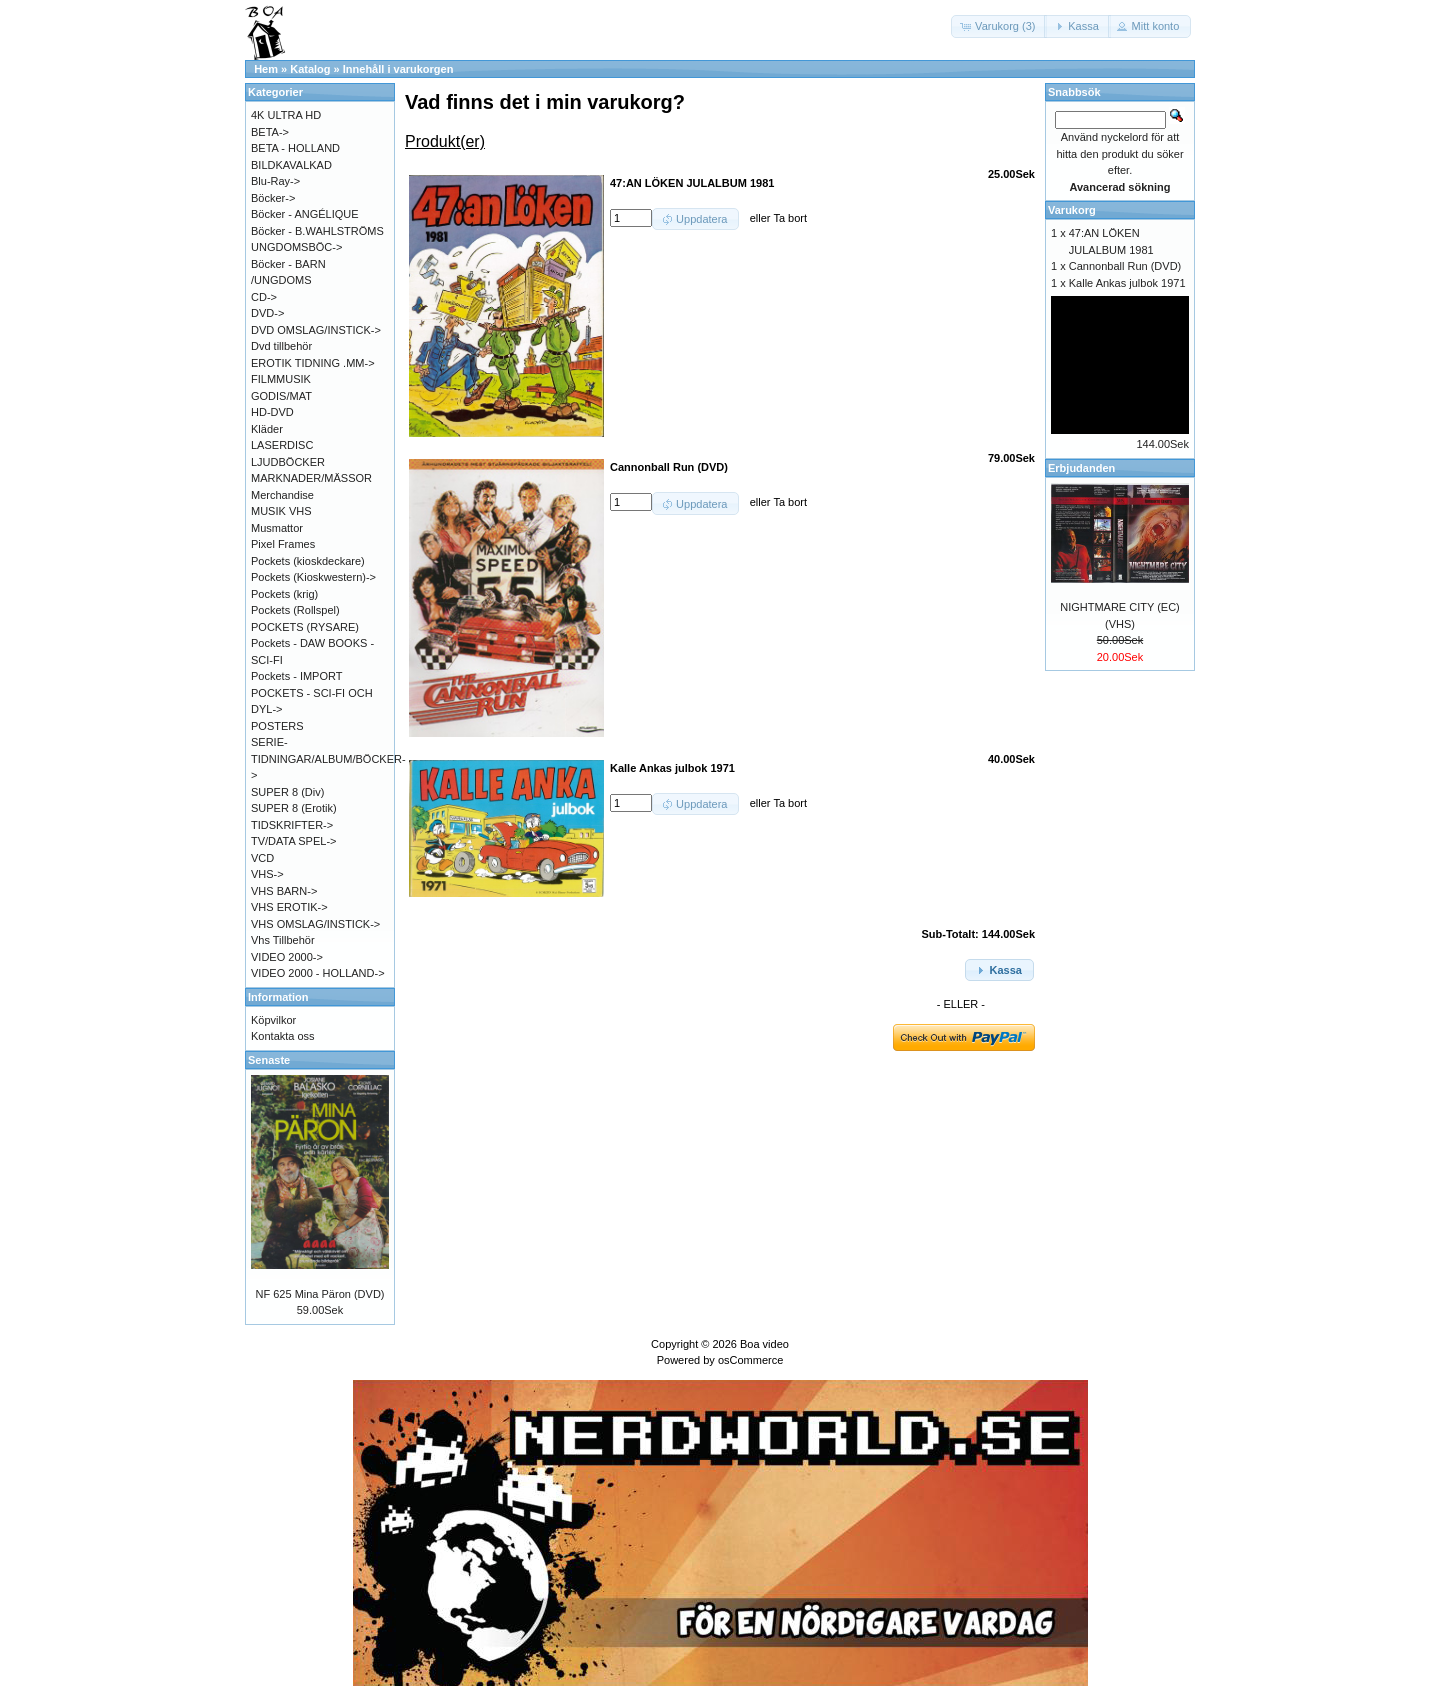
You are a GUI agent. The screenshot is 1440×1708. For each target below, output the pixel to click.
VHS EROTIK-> (289, 907)
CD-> (264, 297)
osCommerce (750, 1360)
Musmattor (277, 528)
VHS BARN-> (284, 891)
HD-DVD (272, 412)
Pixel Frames (283, 544)
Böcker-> (273, 198)
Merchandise (282, 495)
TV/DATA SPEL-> (293, 841)
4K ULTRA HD (286, 115)
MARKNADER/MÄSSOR (311, 478)
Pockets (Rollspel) (295, 610)
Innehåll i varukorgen (398, 69)
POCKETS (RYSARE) (305, 627)
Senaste (269, 1060)
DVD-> (267, 313)
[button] (999, 26)
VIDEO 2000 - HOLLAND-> (318, 973)
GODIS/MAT (281, 396)
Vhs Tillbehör (283, 940)
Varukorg (1072, 210)
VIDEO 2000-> (287, 957)
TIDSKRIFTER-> (292, 825)
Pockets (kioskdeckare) (308, 561)
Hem (266, 69)
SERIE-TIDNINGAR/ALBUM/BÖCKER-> (328, 758)
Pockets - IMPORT (296, 676)
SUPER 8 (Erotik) (294, 808)
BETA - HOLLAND (295, 148)
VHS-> (267, 874)
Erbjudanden (1081, 468)
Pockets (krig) (284, 594)
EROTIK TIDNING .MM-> (313, 363)
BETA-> (270, 132)
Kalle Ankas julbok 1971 (1127, 283)
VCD (262, 858)
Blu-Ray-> (275, 181)
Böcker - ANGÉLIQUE (305, 214)
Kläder (267, 429)
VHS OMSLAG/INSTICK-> (315, 924)
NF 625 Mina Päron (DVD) (320, 1294)
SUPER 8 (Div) (287, 792)
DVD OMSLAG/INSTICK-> (316, 330)
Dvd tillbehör (281, 346)
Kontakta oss (283, 1036)
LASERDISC (282, 445)
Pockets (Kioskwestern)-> (313, 577)
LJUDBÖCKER (288, 462)
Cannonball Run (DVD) (1125, 266)
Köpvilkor (273, 1020)
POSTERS (277, 726)
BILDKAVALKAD (291, 165)
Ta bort (790, 218)
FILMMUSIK (281, 379)
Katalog (310, 69)
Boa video (764, 1344)
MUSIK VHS (281, 511)
